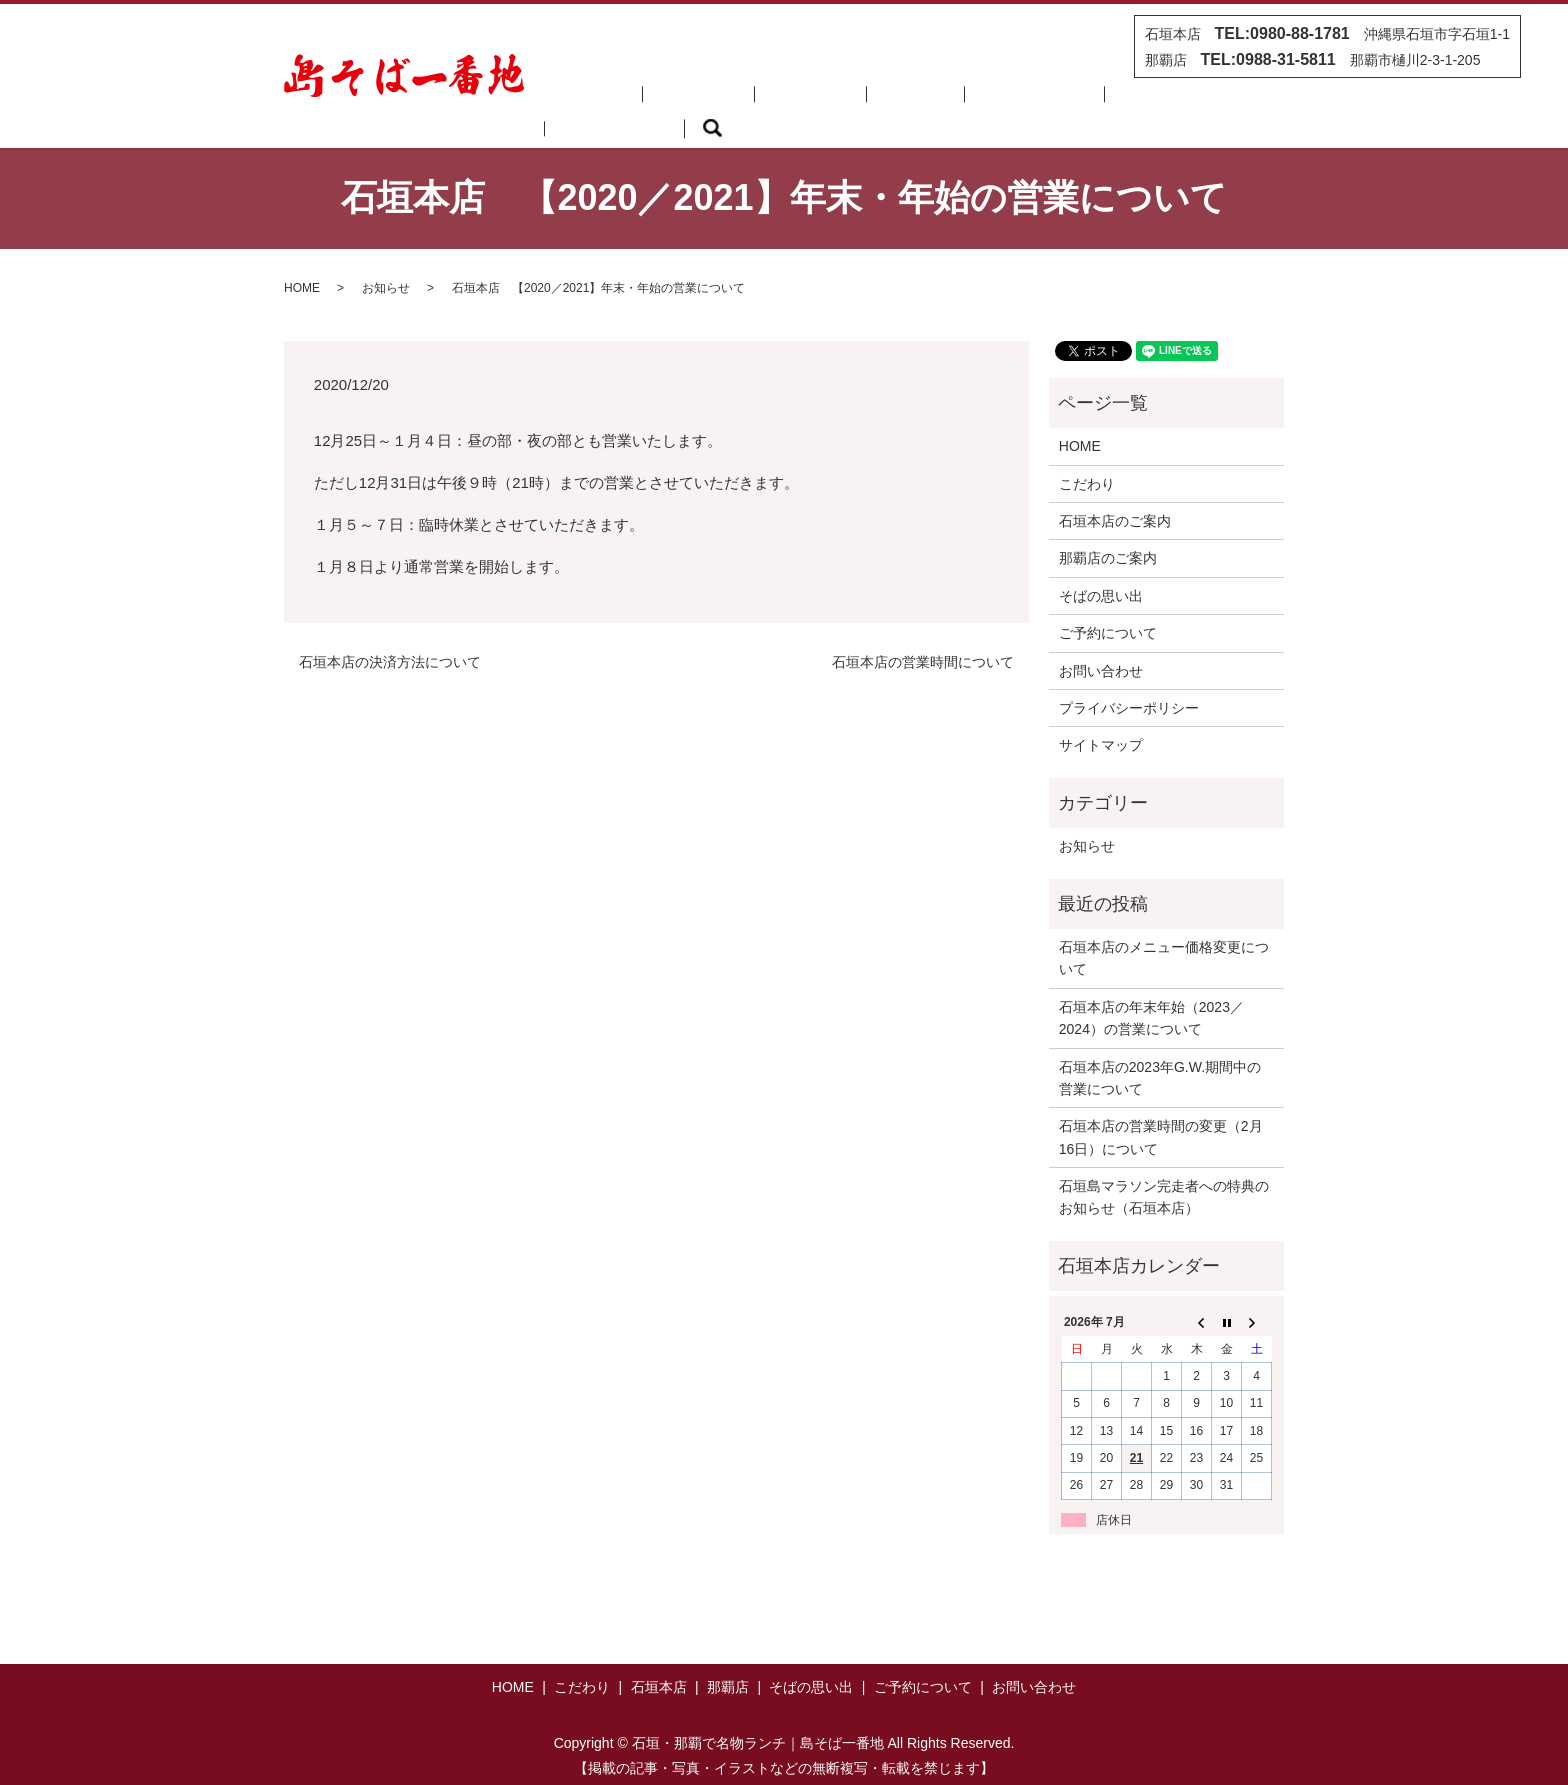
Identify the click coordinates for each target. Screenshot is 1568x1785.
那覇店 (841, 101)
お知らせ (386, 264)
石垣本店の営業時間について (923, 638)
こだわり (680, 101)
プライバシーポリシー (1129, 684)
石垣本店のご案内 (1115, 497)
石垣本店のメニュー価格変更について (1164, 934)
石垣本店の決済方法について (390, 638)
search (1255, 102)
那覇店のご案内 (1108, 534)
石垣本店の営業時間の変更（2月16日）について (1161, 1113)
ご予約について (1051, 101)
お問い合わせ (1170, 101)
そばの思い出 (932, 101)
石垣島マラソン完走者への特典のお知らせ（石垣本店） (1164, 1173)
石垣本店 (764, 101)
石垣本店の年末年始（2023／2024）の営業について (1151, 994)
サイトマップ (1101, 721)
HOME (603, 101)
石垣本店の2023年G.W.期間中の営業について (1160, 1053)
